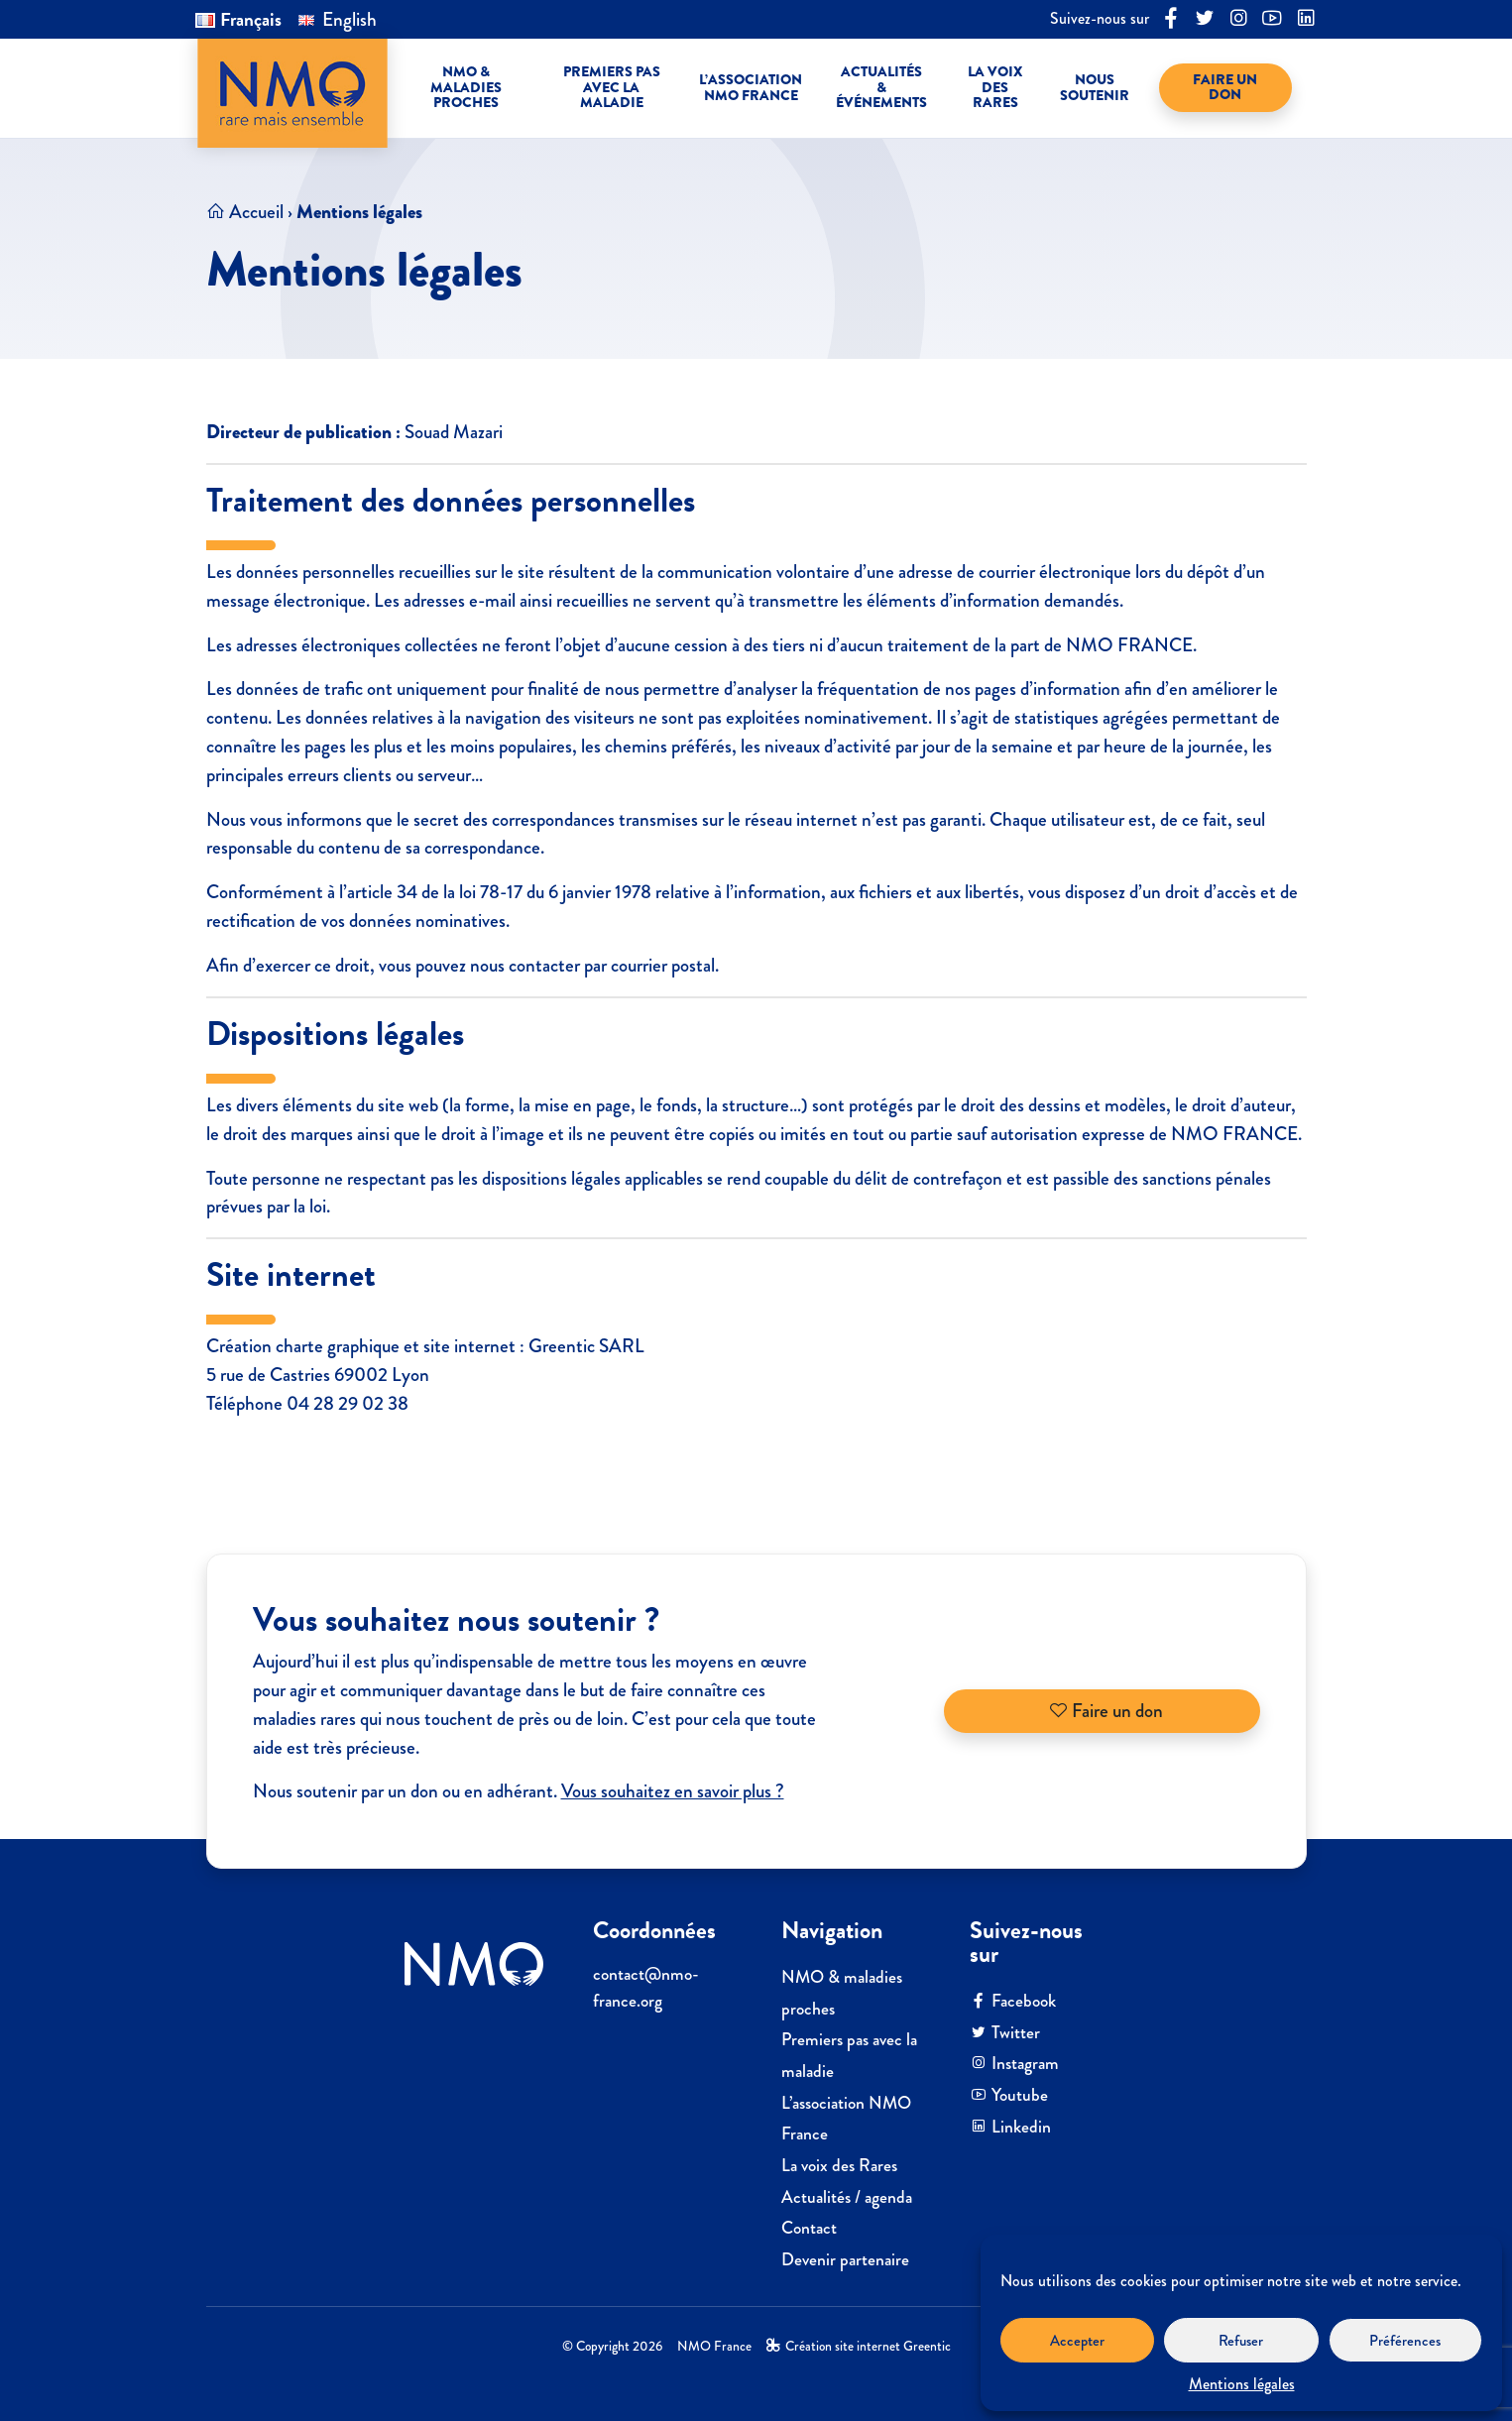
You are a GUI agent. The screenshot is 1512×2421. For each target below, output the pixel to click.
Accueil (256, 211)
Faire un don (1106, 1710)
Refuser (1241, 2341)
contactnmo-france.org (646, 1987)
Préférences (1405, 2341)
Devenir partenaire (845, 2260)
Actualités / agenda (846, 2197)
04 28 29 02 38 (347, 1403)
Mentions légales (1242, 2383)
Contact (809, 2228)
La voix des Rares (839, 2165)
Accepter (1077, 2341)
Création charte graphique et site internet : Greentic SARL (425, 1345)
